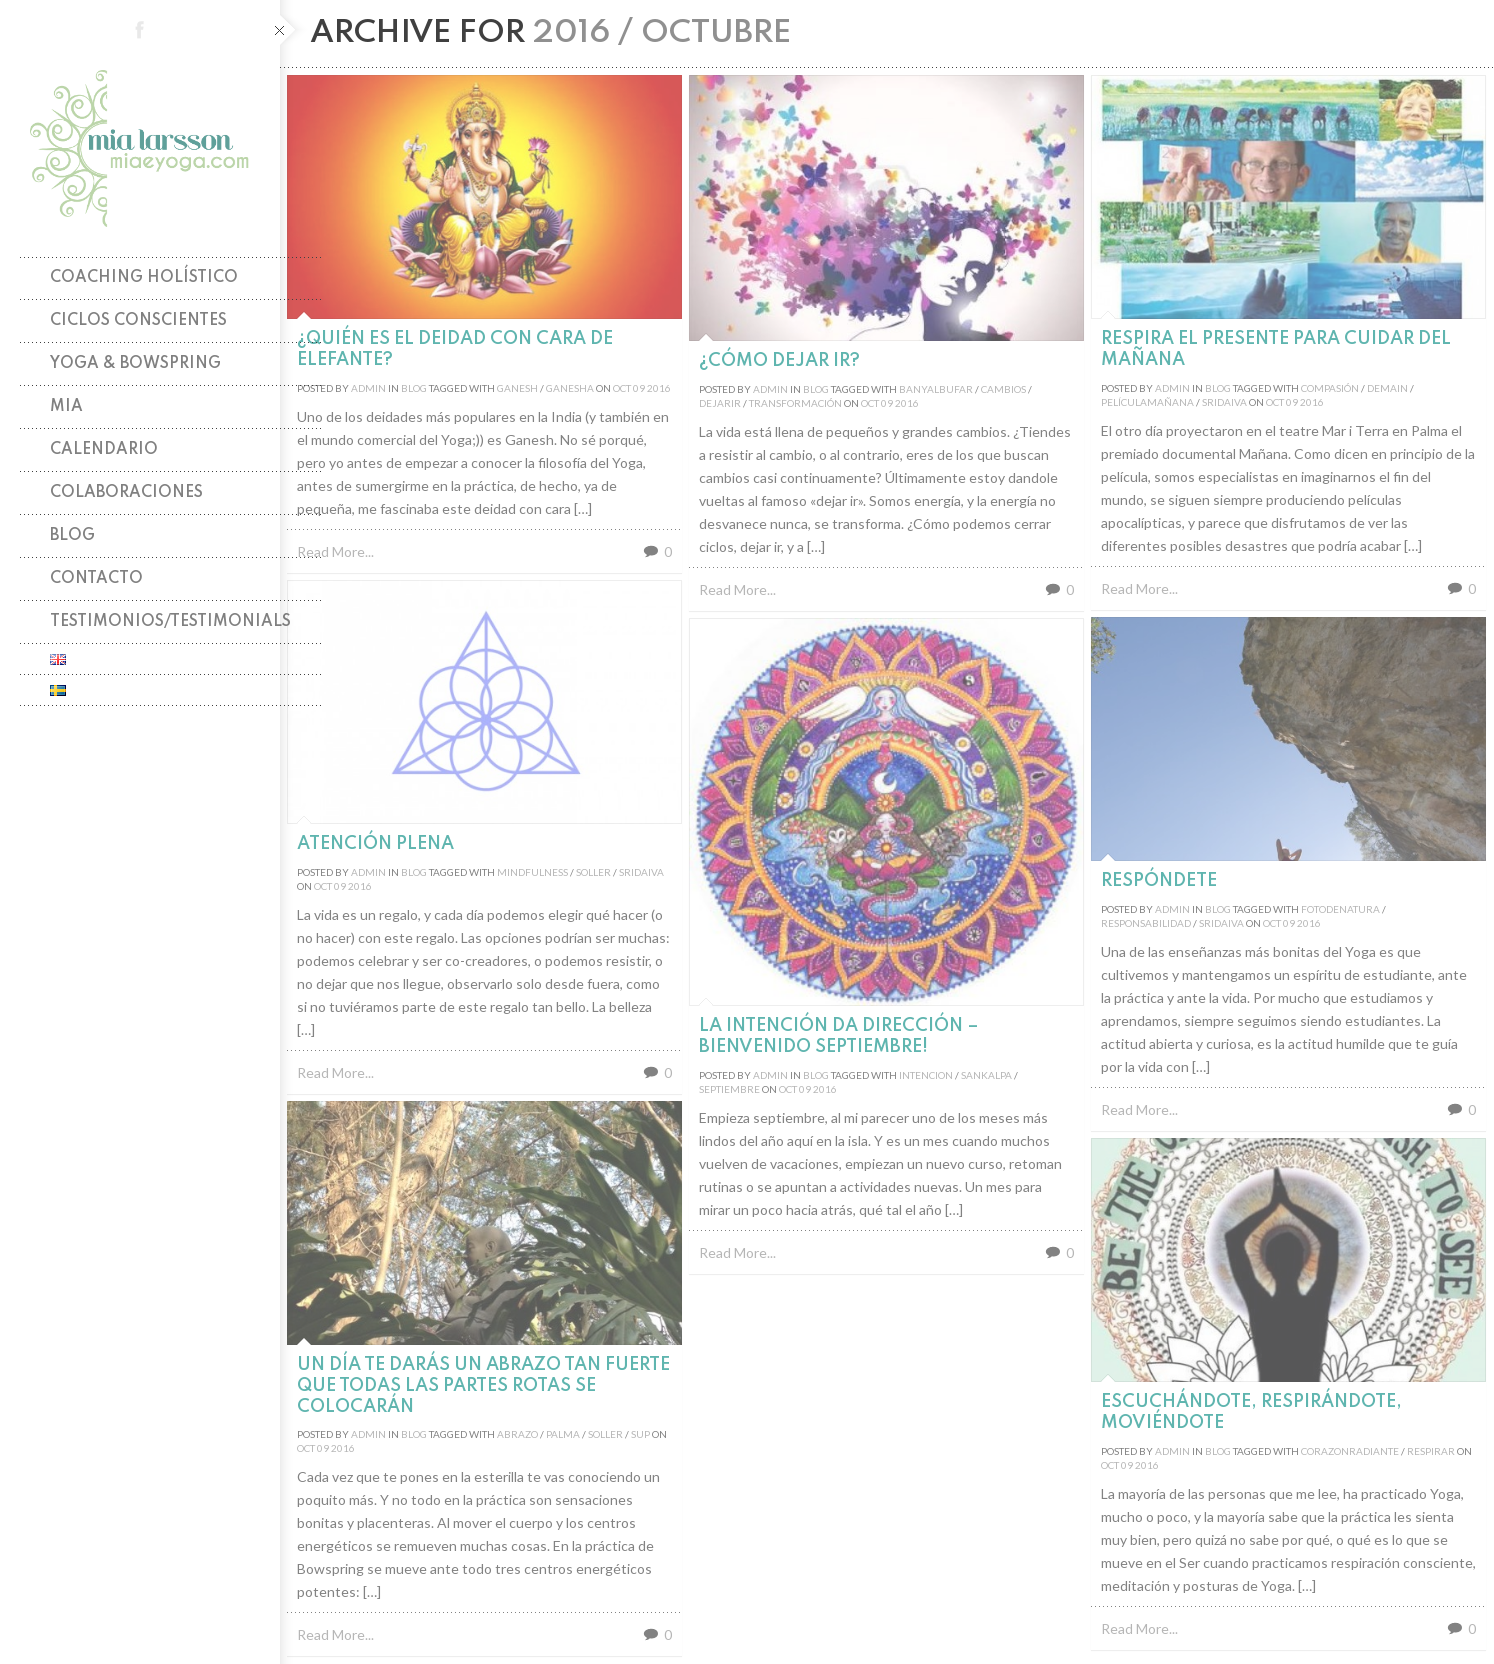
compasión (1330, 388)
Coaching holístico (144, 278)
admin (368, 388)
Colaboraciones (126, 493)
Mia (66, 407)
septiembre (729, 1089)
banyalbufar (936, 389)
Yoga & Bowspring (135, 364)
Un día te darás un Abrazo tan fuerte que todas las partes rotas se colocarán (483, 1386)
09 (639, 388)
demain (1387, 388)
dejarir (720, 403)
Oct (622, 388)
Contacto (96, 579)
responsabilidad (1146, 923)
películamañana (1147, 402)
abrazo (517, 1434)
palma (563, 1434)
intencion (926, 1075)
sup (640, 1434)
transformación (795, 403)
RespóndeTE (1159, 881)
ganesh (517, 388)
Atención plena (375, 844)
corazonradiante (1350, 1451)
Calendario (104, 450)
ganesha (570, 388)
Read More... (335, 551)
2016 (659, 388)
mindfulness (532, 872)
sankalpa (986, 1075)
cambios (1003, 389)
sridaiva (1224, 402)
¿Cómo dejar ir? (779, 361)
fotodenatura (1340, 909)
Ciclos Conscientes (138, 321)
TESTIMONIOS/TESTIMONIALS (170, 622)
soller (593, 872)
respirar (1431, 1451)
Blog (72, 536)
